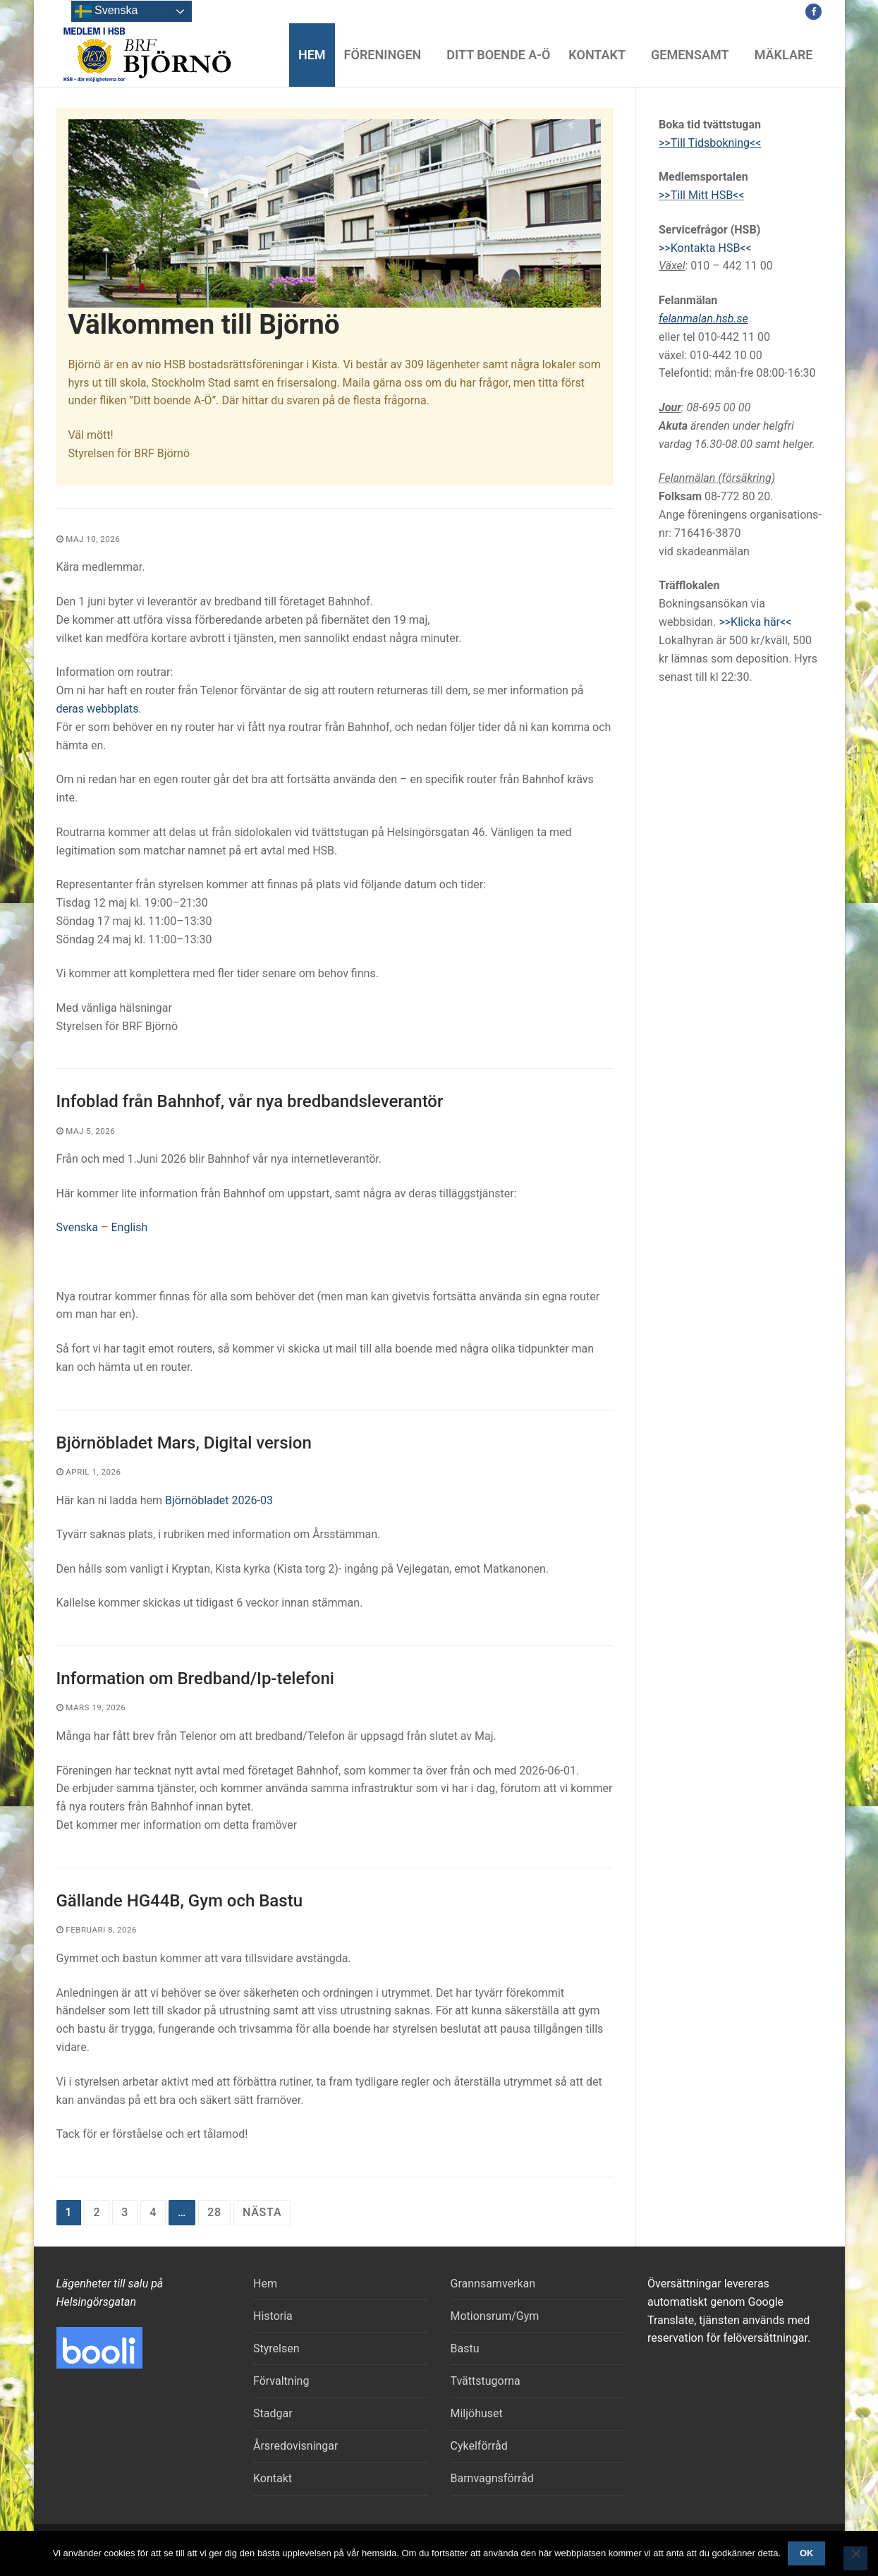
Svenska (79, 1227)
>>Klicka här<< (755, 622)
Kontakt (272, 2478)
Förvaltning (281, 2381)
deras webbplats (97, 708)
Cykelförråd (479, 2446)
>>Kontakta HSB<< (705, 248)
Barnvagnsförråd (492, 2478)
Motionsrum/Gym (495, 2316)
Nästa (262, 2212)
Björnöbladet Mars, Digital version (184, 1443)
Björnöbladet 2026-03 (219, 1500)
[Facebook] (813, 12)
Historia (273, 2316)
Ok (807, 2553)
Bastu (465, 2348)
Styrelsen (276, 2348)
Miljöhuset (477, 2413)
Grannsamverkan (493, 2283)
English (129, 1227)
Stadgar (273, 2413)
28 (214, 2212)
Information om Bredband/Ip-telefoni (195, 1678)
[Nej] (855, 2558)
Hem (265, 2283)
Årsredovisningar (295, 2446)
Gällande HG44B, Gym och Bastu (179, 1901)
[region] (335, 213)
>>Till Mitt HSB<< (701, 195)
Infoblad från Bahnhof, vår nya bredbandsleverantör (250, 1101)
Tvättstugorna (485, 2381)
